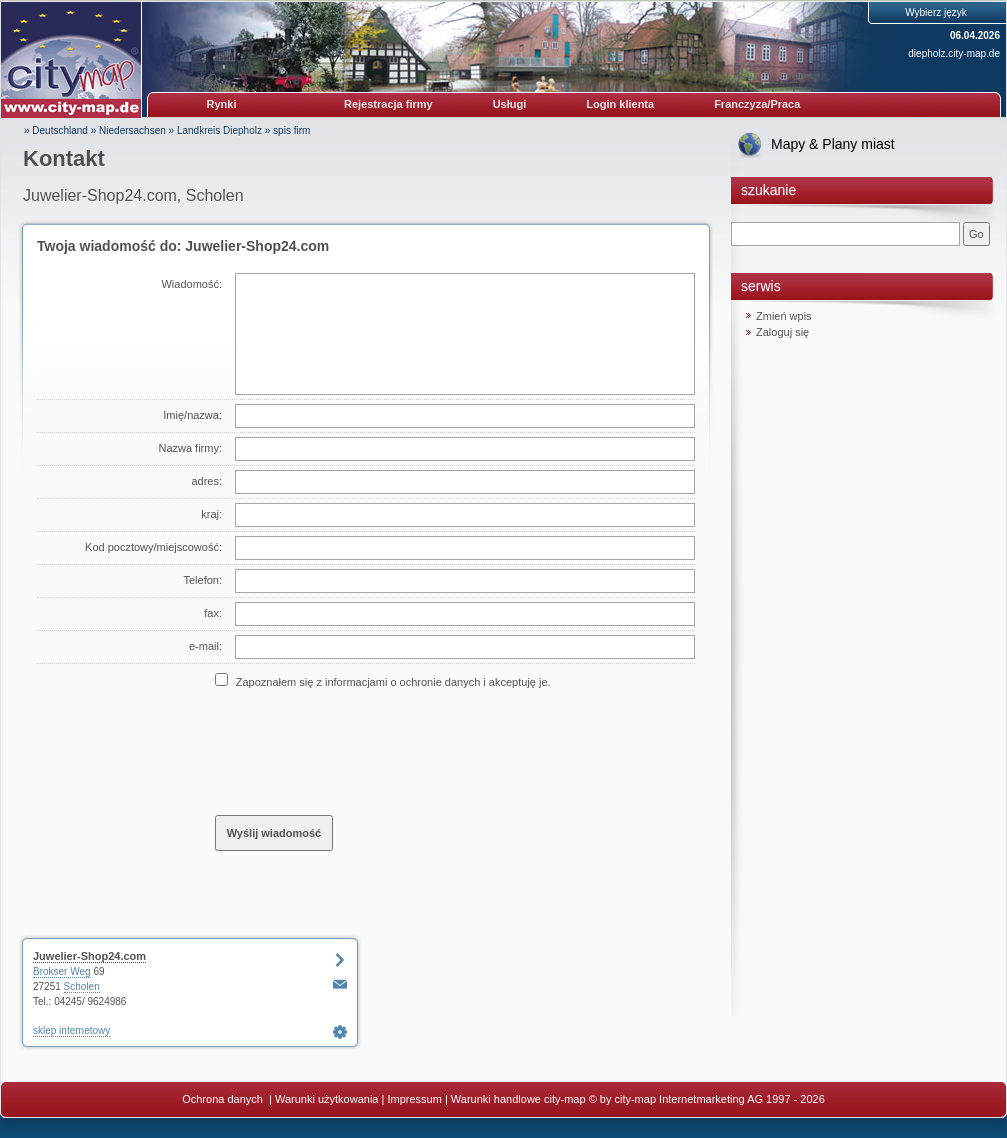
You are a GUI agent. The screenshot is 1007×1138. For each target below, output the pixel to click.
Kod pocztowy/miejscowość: (153, 547)
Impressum (414, 1099)
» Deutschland (56, 130)
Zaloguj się (782, 332)
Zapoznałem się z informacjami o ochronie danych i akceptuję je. (393, 682)
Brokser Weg (62, 971)
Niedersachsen (132, 130)
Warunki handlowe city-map (518, 1099)
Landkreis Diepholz (219, 130)
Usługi (510, 104)
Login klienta (620, 104)
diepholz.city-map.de (954, 53)
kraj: (211, 514)
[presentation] (367, 751)
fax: (213, 613)
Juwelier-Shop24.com (89, 956)
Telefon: (202, 580)
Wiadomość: (191, 284)
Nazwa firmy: (190, 448)
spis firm (291, 130)
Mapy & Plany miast (833, 144)
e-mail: (205, 646)
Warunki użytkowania (327, 1099)
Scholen (82, 986)
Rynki (222, 104)
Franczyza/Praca (757, 104)
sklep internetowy (71, 1030)
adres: (206, 481)
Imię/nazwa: (192, 415)
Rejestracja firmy (388, 104)
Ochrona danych (224, 1099)
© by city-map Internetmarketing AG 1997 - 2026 (707, 1099)
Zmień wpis (784, 316)
